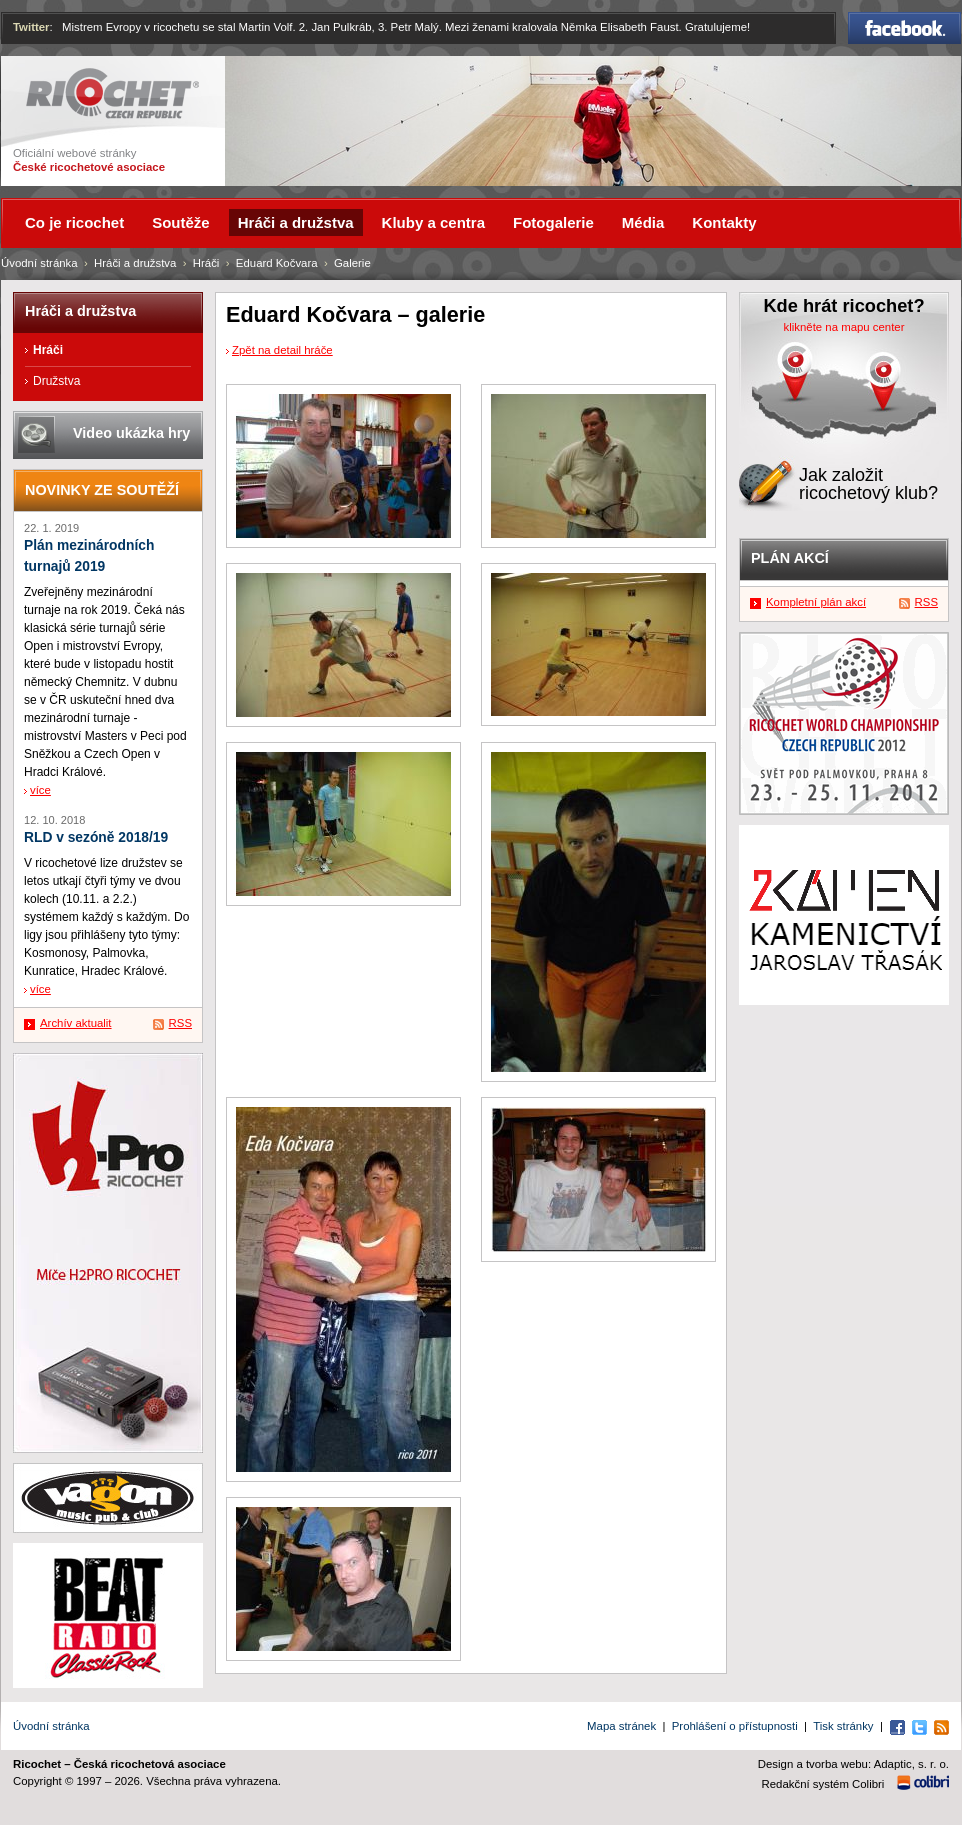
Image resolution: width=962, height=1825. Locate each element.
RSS (180, 1023)
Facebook (904, 28)
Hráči (206, 263)
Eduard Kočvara (277, 263)
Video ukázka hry (131, 433)
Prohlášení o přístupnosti (735, 1726)
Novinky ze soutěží (102, 490)
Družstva (56, 381)
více (40, 790)
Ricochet (112, 93)
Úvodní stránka (39, 263)
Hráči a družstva (135, 263)
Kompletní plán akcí (816, 602)
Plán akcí (790, 558)
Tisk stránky (843, 1726)
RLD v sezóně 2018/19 (96, 837)
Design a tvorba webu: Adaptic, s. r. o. (853, 1764)
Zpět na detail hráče (282, 350)
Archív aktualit (76, 1023)
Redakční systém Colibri (823, 1784)
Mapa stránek (621, 1726)
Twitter (31, 27)
